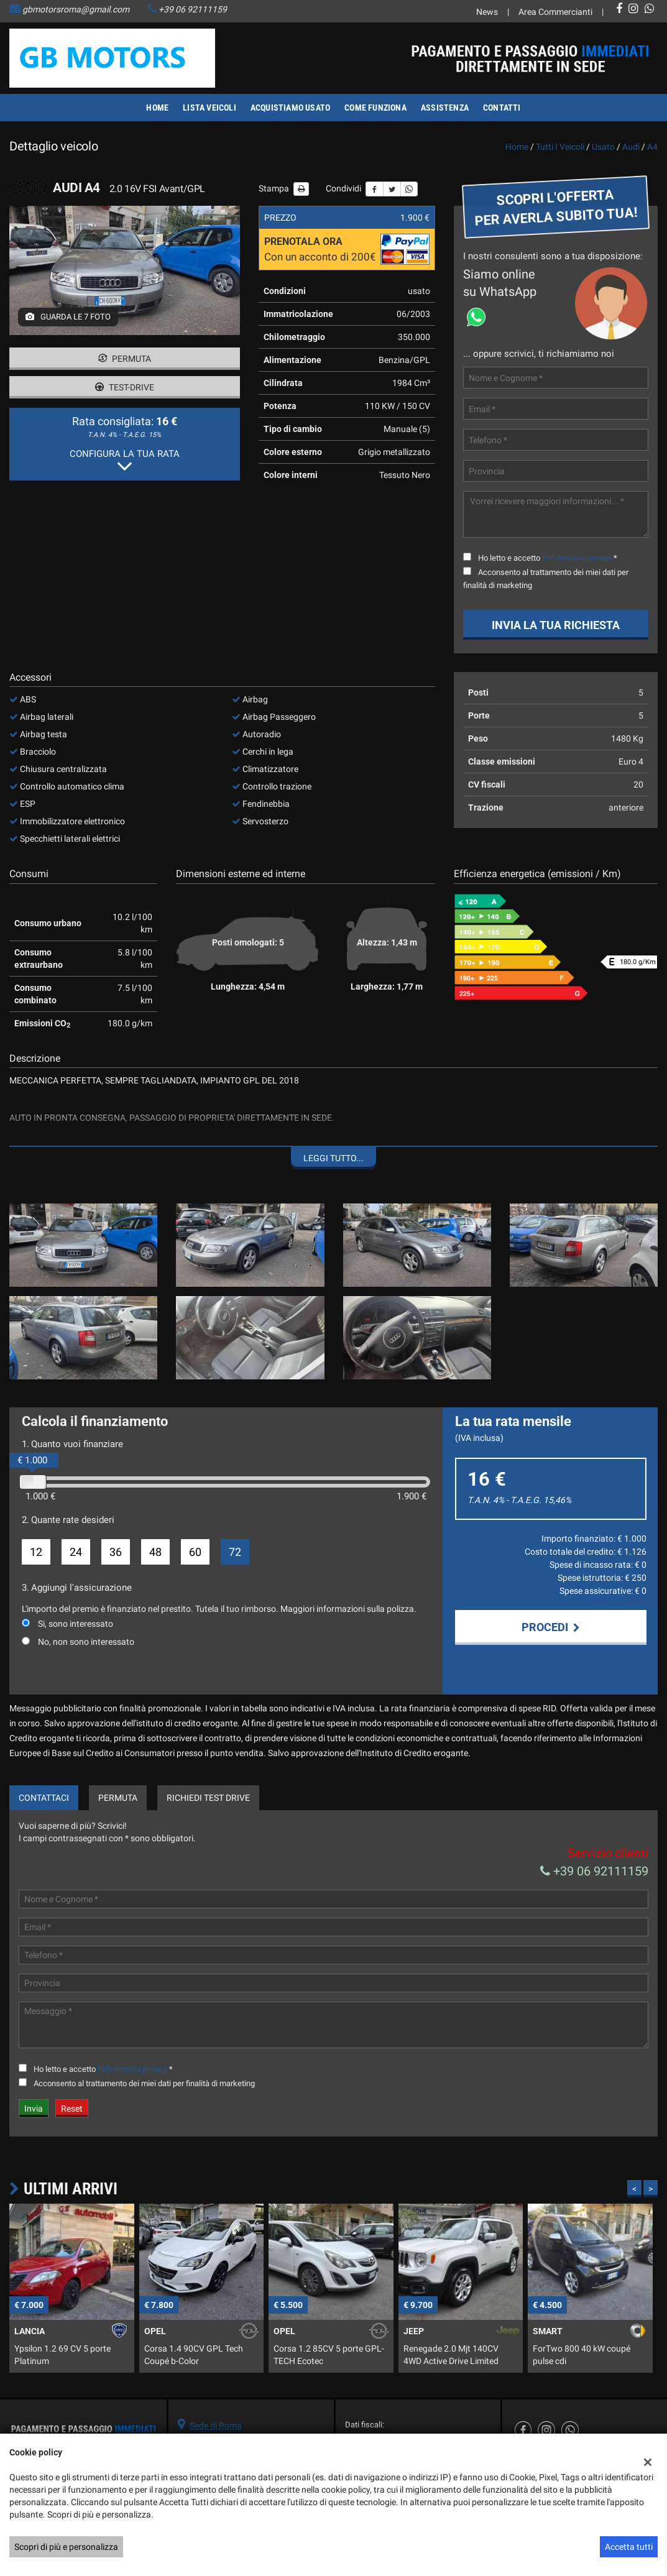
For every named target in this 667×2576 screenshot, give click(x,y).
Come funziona (375, 108)
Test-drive (124, 387)
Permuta (124, 359)
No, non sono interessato (86, 1642)
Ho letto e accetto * (547, 558)
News (487, 12)
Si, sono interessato (75, 1624)
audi (631, 147)
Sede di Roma (216, 2426)
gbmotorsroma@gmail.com (75, 9)
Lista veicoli (209, 108)
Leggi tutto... (333, 1158)
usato (603, 147)
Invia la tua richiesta (556, 625)
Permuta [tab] (117, 1798)
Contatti (502, 108)
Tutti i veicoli (560, 147)
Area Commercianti (555, 12)
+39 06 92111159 (193, 9)
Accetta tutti (629, 2547)
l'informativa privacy (577, 558)
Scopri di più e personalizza (66, 2547)
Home (157, 108)
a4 (652, 147)
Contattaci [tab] (44, 1798)
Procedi (551, 1627)
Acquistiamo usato (290, 108)
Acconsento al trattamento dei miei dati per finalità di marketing (144, 2083)
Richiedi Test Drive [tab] (208, 1798)
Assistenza (445, 108)
